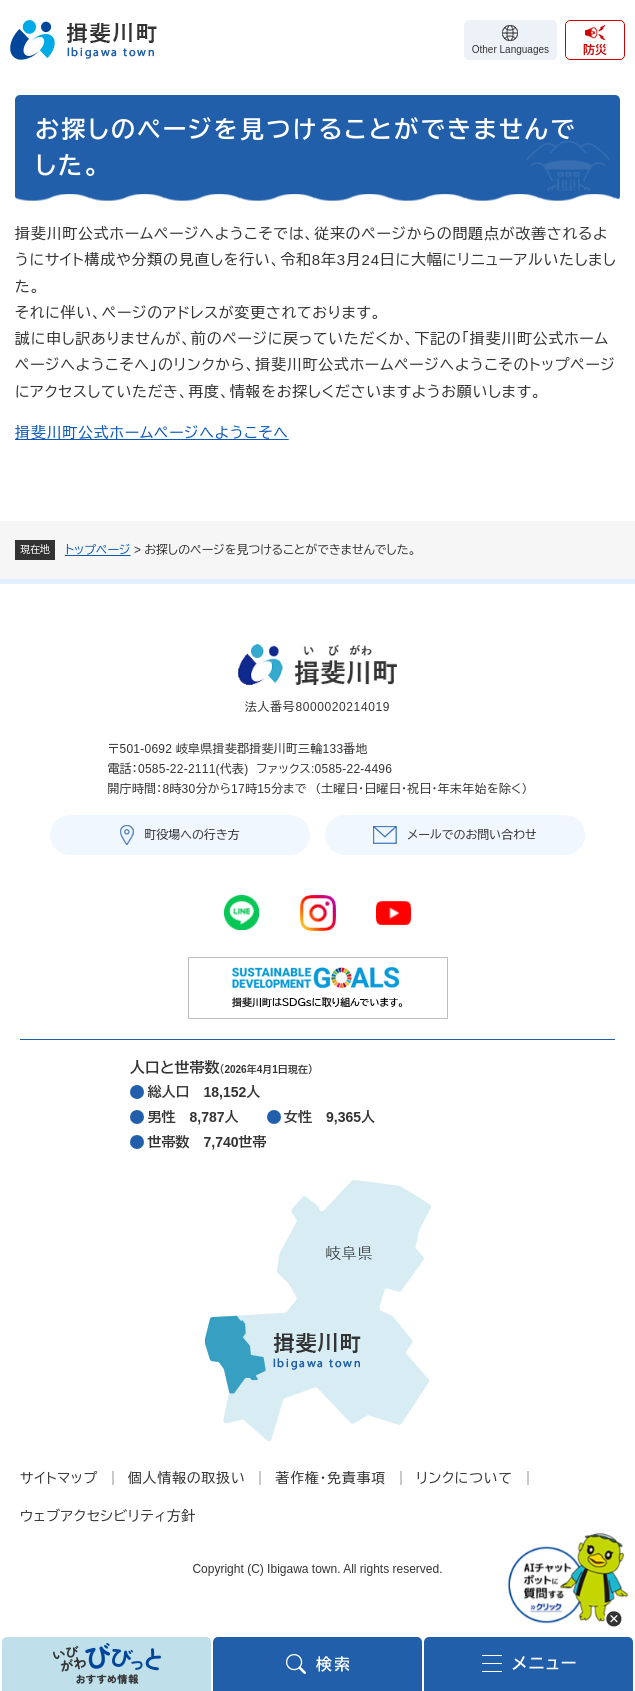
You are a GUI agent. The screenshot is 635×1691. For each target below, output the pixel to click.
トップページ (98, 550)
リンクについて (464, 1478)
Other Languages (510, 49)
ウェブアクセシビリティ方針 (108, 1516)
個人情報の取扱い (187, 1478)
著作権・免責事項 (330, 1478)
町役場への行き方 (192, 835)
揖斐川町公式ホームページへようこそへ (152, 432)
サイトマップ (59, 1478)
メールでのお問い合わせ (471, 835)
